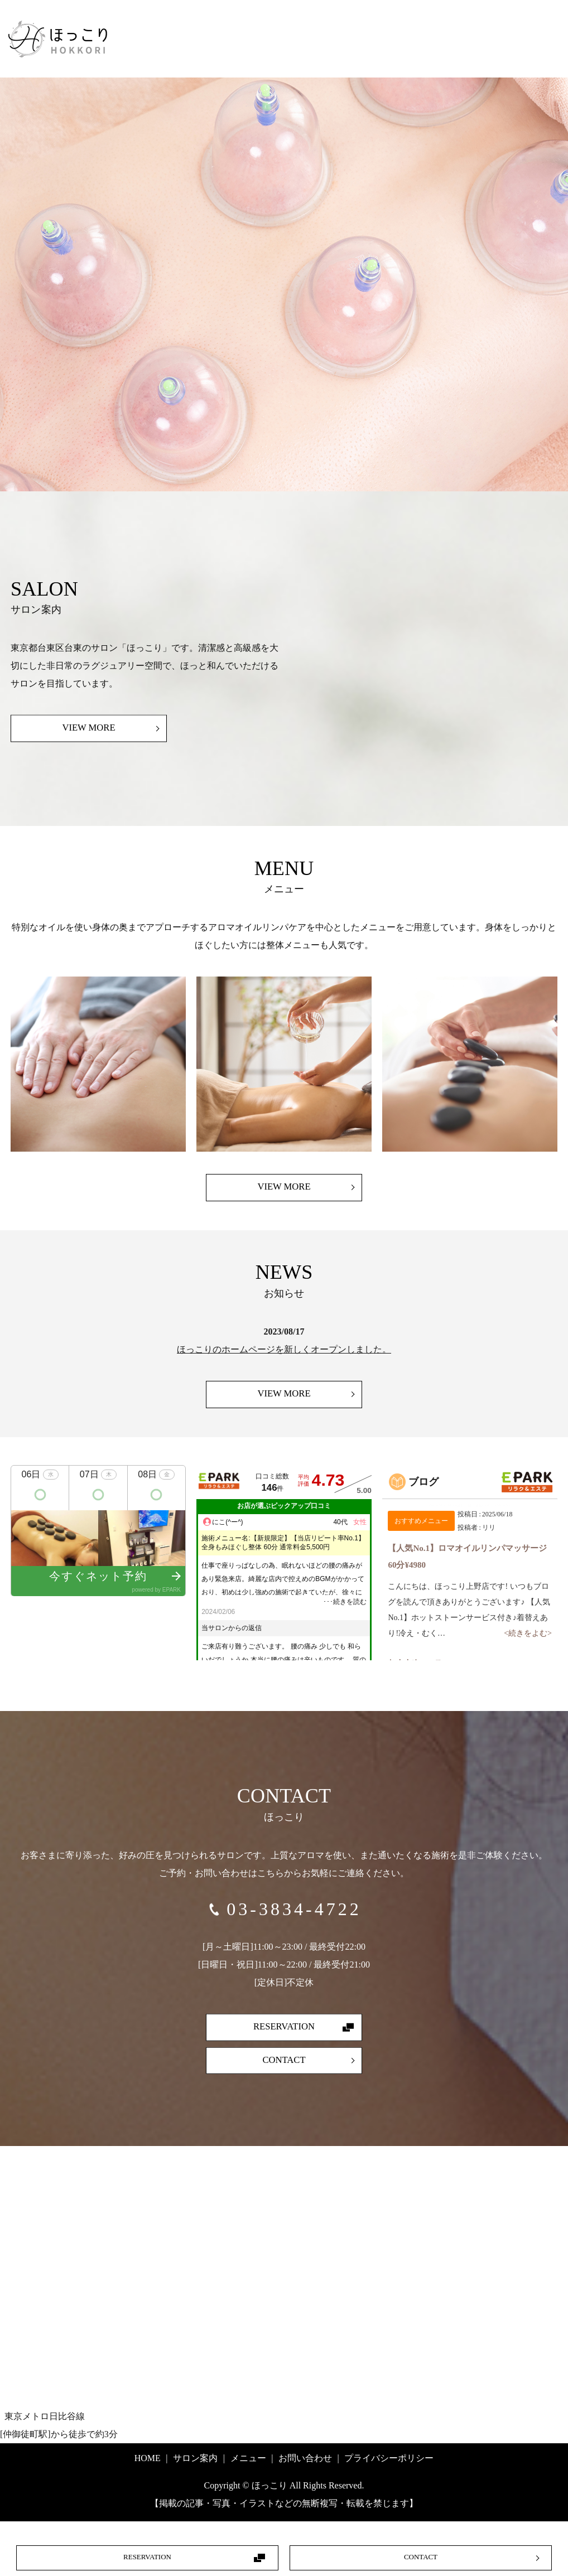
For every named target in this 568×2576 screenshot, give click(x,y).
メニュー (528, 36)
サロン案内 (453, 36)
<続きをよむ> (528, 1649)
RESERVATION (148, 2557)
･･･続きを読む (345, 1617)
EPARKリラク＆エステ (527, 1497)
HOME (147, 2473)
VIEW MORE (88, 741)
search (545, 69)
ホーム (383, 36)
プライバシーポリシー (389, 2473)
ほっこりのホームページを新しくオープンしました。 (284, 1364)
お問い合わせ (485, 69)
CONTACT (420, 2557)
